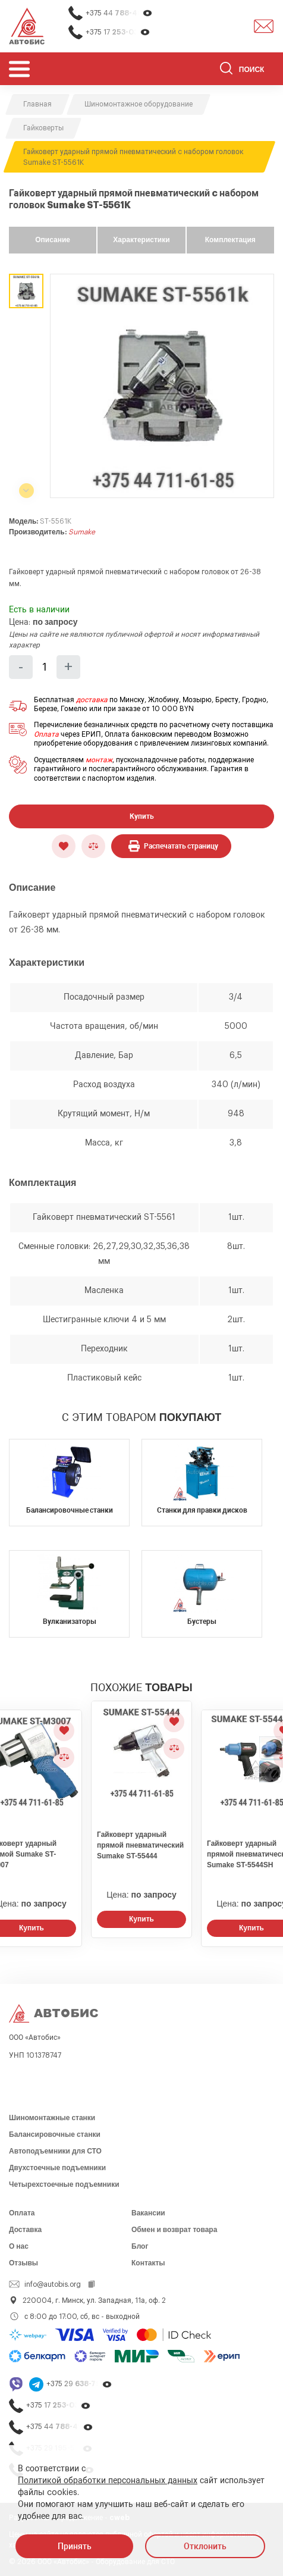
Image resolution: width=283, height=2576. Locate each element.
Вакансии (148, 2213)
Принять (75, 2546)
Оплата (46, 734)
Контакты (148, 2263)
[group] (162, 386)
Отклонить (205, 2546)
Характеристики (141, 239)
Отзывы (23, 2263)
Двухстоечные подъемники (57, 2167)
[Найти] (226, 70)
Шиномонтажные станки (52, 2117)
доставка (92, 699)
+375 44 (119, 13)
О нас (19, 2246)
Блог (139, 2246)
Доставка (25, 2229)
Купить (142, 816)
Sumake (81, 532)
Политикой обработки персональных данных (107, 2481)
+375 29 (79, 2384)
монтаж (99, 759)
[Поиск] (247, 70)
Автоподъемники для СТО (55, 2151)
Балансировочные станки (54, 2134)
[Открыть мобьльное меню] (19, 69)
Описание (52, 239)
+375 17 (118, 32)
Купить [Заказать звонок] (141, 1919)
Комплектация (230, 239)
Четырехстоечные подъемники (64, 2184)
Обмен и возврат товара (174, 2229)
